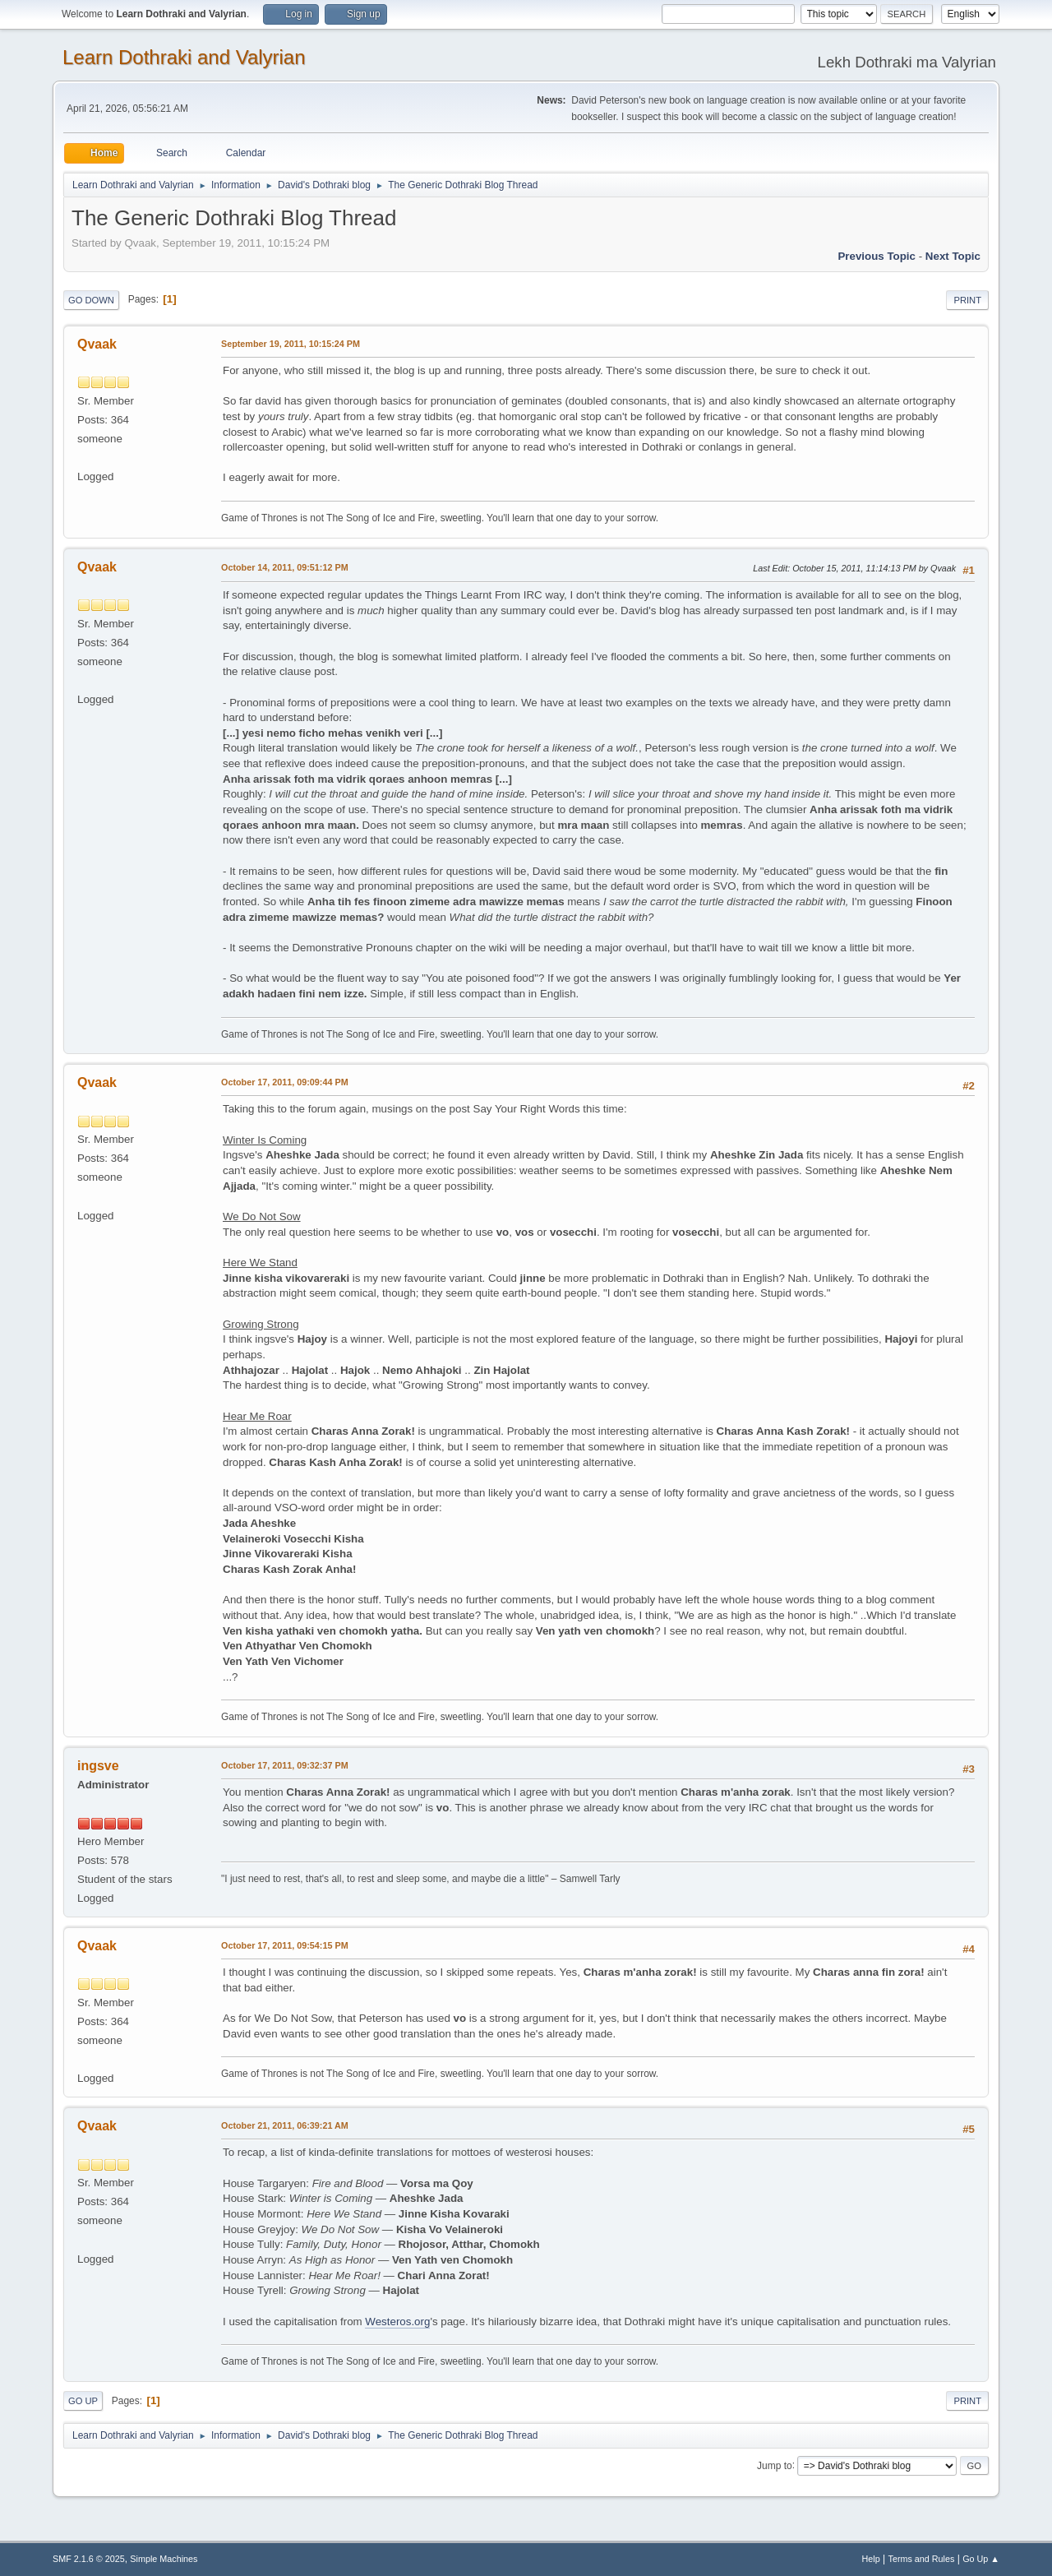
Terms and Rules (921, 2559)
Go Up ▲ (980, 2559)
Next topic (952, 256)
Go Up (83, 2401)
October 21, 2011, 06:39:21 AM (284, 2125)
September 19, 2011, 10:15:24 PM (290, 344)
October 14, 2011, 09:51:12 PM (284, 567)
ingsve (98, 1766)
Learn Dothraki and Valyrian (184, 57)
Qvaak (97, 344)
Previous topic (876, 256)
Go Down (91, 300)
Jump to (774, 2465)
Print (967, 300)
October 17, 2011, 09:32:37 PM (284, 1765)
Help (871, 2559)
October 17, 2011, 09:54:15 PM (284, 1945)
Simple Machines (163, 2559)
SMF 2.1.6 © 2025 (89, 2559)
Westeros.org (397, 2321)
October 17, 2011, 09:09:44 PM (284, 1082)
